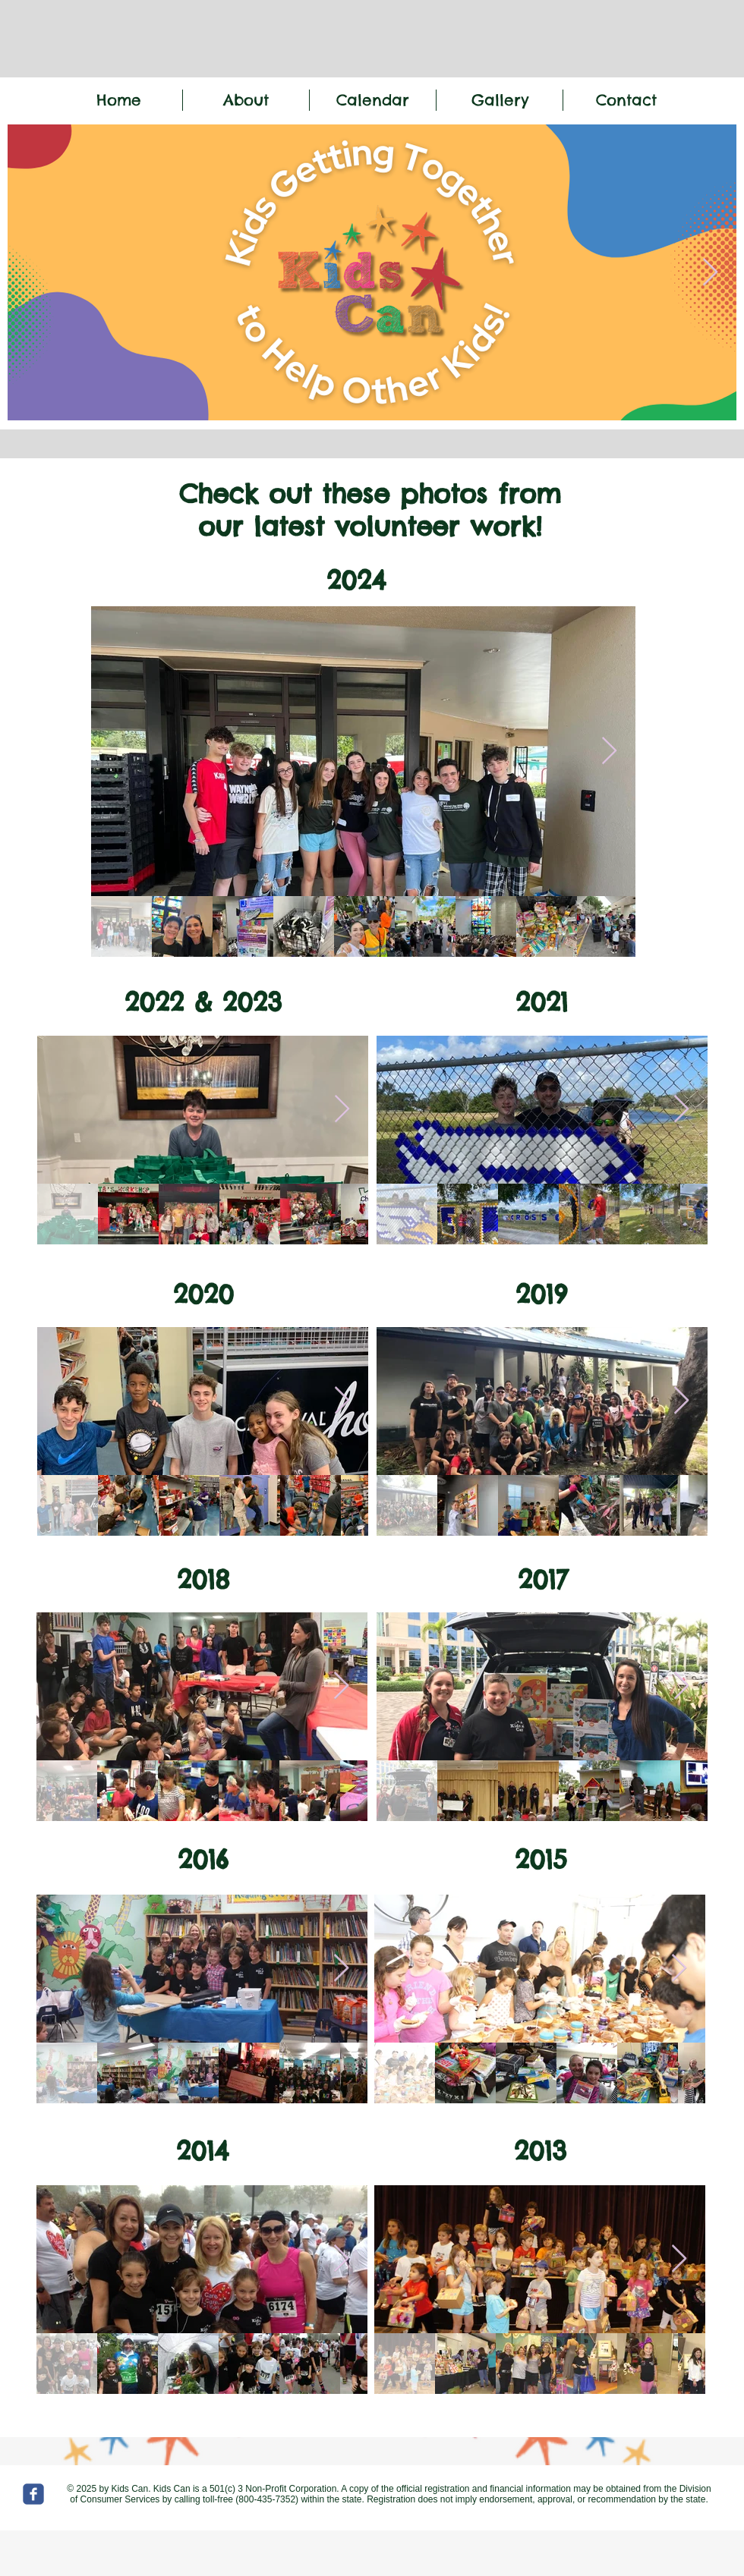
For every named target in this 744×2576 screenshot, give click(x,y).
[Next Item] (710, 273)
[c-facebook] (33, 2494)
